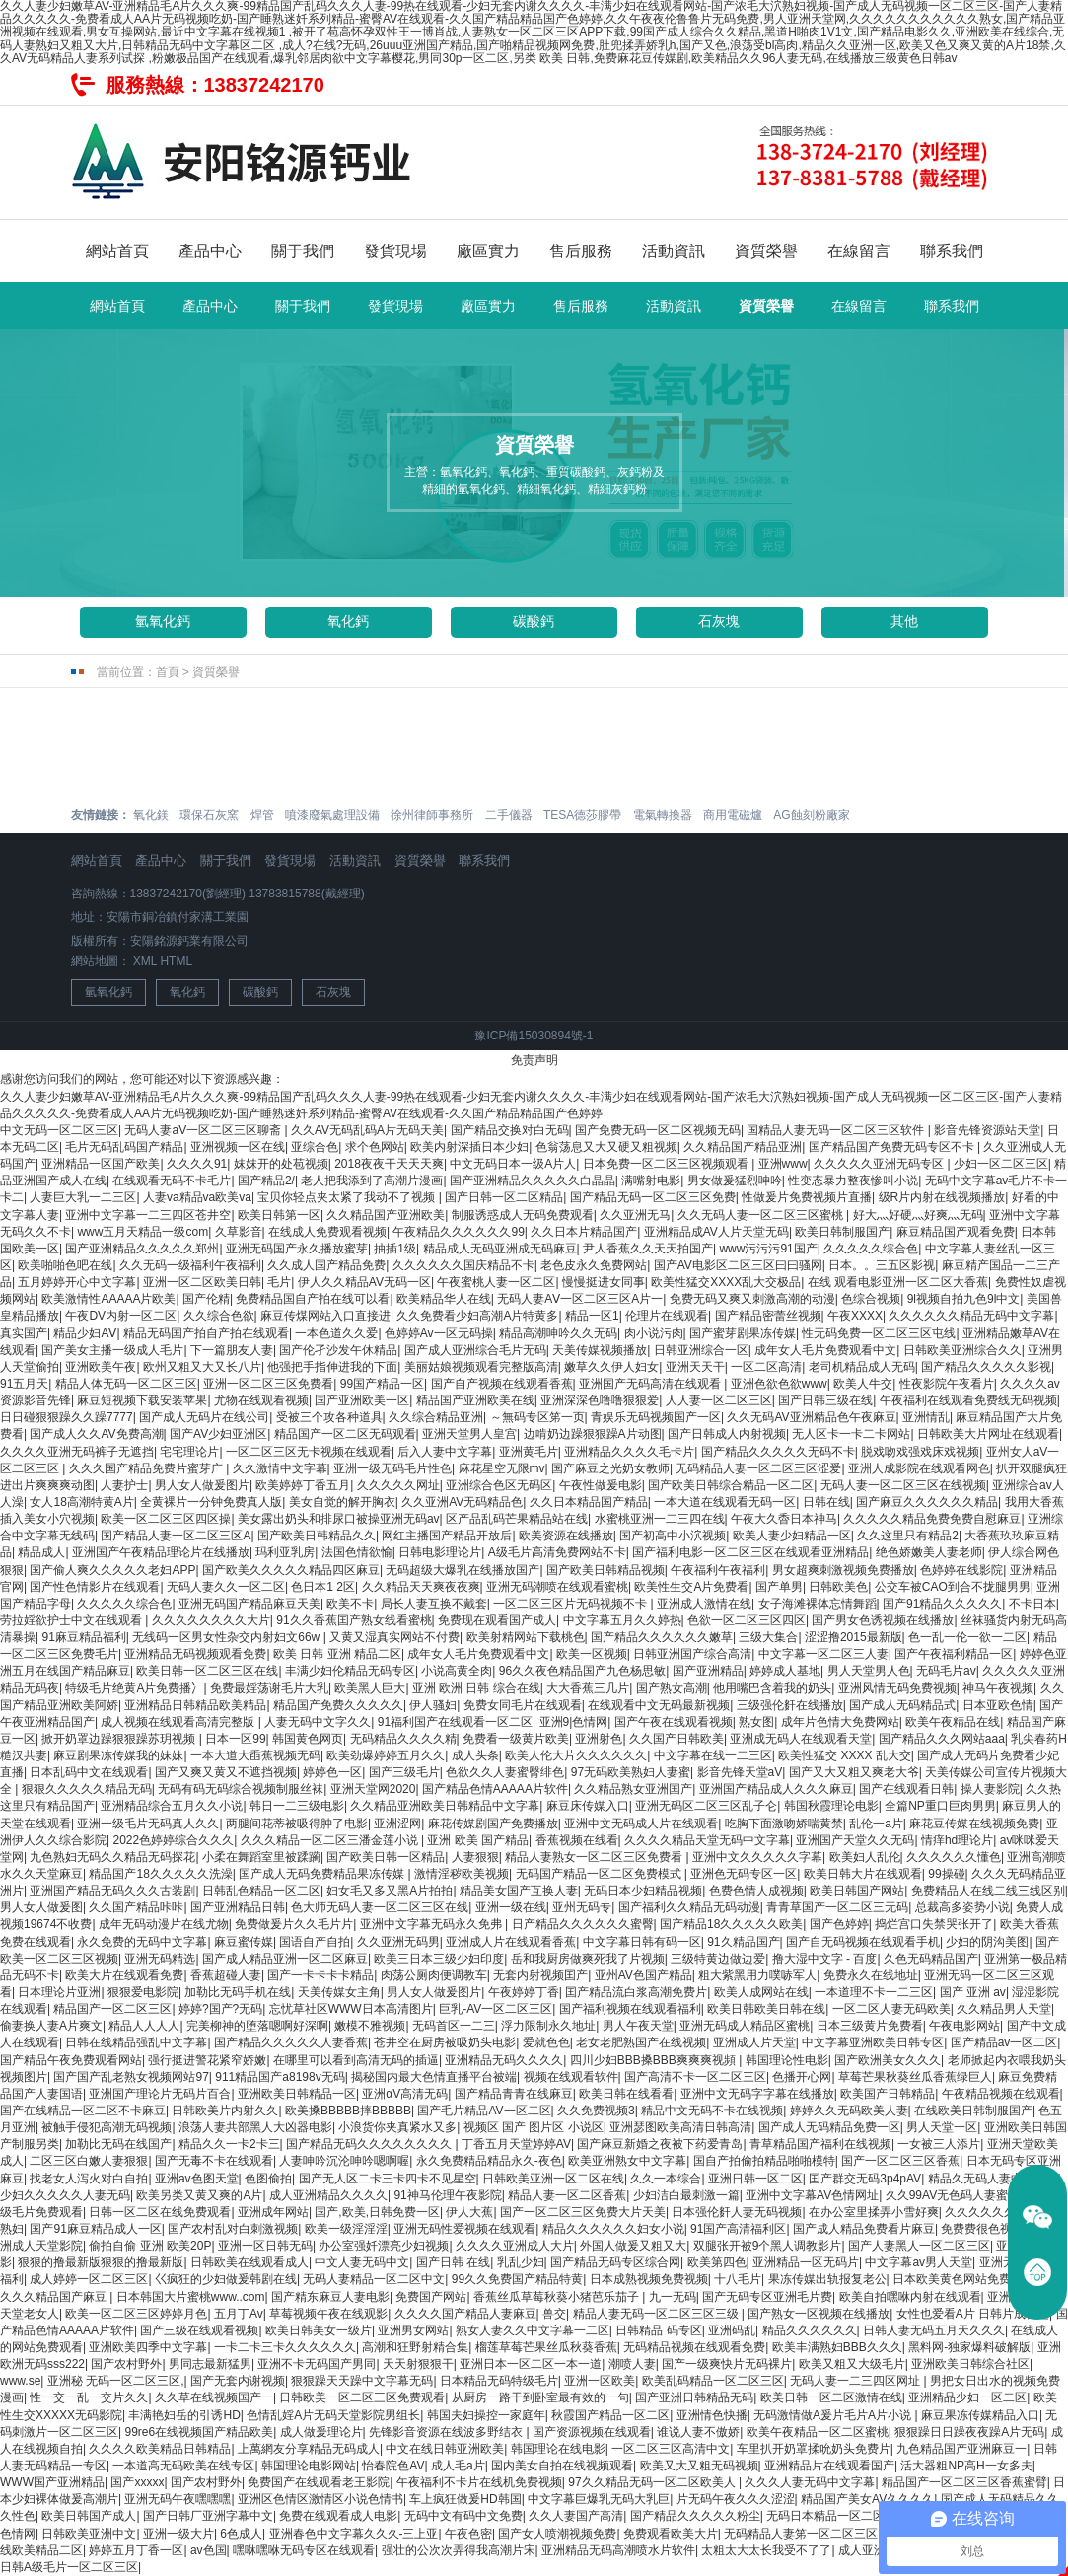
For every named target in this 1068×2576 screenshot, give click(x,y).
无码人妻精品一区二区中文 (374, 2279)
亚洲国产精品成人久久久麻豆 (776, 1789)
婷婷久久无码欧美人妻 (849, 2110)
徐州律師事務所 (432, 815)
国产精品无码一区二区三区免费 (653, 1197)
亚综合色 (314, 1147)
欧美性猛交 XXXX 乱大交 (844, 1755)
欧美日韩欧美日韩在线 (766, 2009)
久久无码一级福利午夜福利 (190, 1265)
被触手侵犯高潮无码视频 (106, 2127)
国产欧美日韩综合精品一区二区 (731, 1485)
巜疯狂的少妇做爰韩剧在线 (226, 2279)
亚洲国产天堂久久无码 (855, 1840)
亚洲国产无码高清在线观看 (651, 1384)
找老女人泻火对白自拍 (89, 2178)
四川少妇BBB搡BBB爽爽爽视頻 (654, 2060)
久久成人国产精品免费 (326, 1265)
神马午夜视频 (997, 1688)
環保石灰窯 (209, 815)
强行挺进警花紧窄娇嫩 (207, 2060)
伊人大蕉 (469, 2212)
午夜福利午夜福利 (718, 1570)
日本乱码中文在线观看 (89, 1772)
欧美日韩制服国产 (842, 1232)
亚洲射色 (598, 1739)
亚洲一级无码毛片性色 (392, 1468)
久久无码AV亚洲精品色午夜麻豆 (811, 1417)
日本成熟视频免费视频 (649, 2279)
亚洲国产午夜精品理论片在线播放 (160, 1552)
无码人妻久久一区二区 (226, 1587)
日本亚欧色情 (997, 1705)
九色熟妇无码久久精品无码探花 (112, 1857)
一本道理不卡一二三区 (874, 1992)
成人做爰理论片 (321, 2432)
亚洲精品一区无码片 (805, 2262)
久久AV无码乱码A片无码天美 (367, 1130)
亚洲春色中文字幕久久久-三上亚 (354, 2533)
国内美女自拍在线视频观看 (562, 2465)
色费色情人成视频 (756, 1890)
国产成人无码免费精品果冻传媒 (323, 1874)
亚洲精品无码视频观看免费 (195, 1654)
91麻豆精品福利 (83, 1637)
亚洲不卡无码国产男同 (316, 2364)
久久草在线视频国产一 (214, 2397)
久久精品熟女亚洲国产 (633, 1789)
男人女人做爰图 (41, 1907)
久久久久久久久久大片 (211, 1620)
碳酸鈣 (533, 621)
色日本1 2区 (323, 1587)
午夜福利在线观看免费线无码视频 (968, 1400)
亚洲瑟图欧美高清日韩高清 (680, 2127)
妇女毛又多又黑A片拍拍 (389, 1890)
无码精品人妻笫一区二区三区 (801, 2533)
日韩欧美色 (838, 1587)
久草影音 (238, 1232)
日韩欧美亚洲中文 (88, 2533)
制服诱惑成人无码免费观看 (523, 1215)
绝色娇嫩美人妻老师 (929, 1552)
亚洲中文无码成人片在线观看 (641, 1823)
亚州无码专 (581, 1907)
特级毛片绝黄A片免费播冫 (134, 1688)
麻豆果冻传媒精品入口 (980, 2415)
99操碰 (946, 1874)
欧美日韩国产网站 (857, 1890)
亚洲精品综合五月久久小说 (172, 1806)
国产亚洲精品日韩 (237, 1907)
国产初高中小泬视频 (672, 1535)
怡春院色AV (393, 2465)
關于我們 (302, 251)
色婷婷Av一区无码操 (439, 1333)
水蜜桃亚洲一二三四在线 (660, 1519)
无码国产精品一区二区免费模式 (600, 1874)
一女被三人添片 (938, 2144)
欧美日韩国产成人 (88, 2516)
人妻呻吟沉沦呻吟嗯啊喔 (344, 2161)
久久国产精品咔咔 (136, 1907)
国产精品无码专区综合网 (615, 2262)
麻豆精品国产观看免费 (955, 1232)
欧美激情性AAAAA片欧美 (108, 1299)
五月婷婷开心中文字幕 (77, 1282)
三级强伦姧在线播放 (790, 1705)
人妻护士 (124, 1485)
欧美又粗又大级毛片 (852, 2364)
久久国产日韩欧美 (676, 1739)
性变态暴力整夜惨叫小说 (853, 1180)
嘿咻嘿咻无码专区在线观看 (304, 2550)
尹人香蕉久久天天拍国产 (648, 1248)
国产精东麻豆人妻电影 (330, 2297)
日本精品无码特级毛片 (499, 2381)
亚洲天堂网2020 (373, 1789)
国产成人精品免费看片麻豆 (864, 2229)
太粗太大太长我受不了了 (766, 2550)
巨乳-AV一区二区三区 (495, 2009)
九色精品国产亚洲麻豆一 (961, 2449)
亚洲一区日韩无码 (265, 2246)
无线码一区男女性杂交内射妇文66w (227, 1637)
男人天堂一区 (941, 2127)
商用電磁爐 (732, 815)
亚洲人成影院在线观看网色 (919, 1468)
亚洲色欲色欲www (779, 1384)
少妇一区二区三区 (1001, 1164)
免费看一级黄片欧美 (516, 1739)
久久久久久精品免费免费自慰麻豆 (932, 1519)
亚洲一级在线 (510, 1907)
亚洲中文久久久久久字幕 (757, 1857)
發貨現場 (395, 251)
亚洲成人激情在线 (704, 1603)
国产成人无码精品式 (902, 1705)
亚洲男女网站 (413, 2330)
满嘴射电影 (650, 1180)
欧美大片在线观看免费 (124, 1975)
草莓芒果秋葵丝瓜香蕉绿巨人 (915, 2077)
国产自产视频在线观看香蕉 (502, 1384)
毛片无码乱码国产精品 (124, 1147)
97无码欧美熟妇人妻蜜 (630, 1772)
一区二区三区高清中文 (670, 2449)
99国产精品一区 (382, 1384)
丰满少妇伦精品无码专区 (350, 1671)
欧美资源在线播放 (566, 1535)
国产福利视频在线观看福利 (630, 2009)
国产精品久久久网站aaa (942, 1739)
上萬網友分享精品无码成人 (309, 2449)
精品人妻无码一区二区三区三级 (657, 2314)
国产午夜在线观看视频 (673, 1722)
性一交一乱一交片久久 (89, 2397)
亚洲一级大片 (178, 2533)
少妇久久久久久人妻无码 (65, 2195)
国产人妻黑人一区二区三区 (919, 2246)
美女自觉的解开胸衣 (342, 1502)
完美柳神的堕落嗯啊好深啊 (257, 2026)
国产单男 (779, 1587)
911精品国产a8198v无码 (279, 2077)
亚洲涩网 (397, 1823)
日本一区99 (235, 1739)
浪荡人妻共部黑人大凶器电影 (255, 2127)
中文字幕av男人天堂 (918, 2262)
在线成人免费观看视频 (327, 1232)
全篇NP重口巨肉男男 (940, 1806)
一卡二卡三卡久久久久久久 (285, 2347)
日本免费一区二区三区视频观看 (667, 1164)
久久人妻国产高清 (576, 2516)
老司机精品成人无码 (862, 1367)
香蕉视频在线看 (576, 1840)
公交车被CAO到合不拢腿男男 (953, 1587)
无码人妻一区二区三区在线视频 (903, 1485)
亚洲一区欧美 (599, 2381)
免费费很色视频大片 (994, 2229)
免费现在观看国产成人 (497, 1620)
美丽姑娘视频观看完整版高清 (481, 1367)
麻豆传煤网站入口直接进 (325, 1316)
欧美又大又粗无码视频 (699, 2465)
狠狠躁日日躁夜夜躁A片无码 (969, 2432)
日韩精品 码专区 (658, 2330)
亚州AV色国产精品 (643, 1975)
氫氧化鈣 (162, 621)
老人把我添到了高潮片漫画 (372, 1180)
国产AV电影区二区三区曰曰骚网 (738, 1265)
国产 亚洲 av (973, 1992)
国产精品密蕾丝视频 (768, 1316)
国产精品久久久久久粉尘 (695, 2516)
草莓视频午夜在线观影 (328, 2314)
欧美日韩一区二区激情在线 (831, 2397)
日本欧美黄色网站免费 (951, 2279)
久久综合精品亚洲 (436, 1417)
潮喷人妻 (632, 2364)
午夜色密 (468, 2533)
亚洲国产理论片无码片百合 (160, 2094)
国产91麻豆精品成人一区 (95, 2229)
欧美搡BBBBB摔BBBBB (348, 2110)
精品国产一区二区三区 (112, 2009)
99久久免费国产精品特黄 (517, 2279)
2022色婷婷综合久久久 (173, 1840)
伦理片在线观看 (666, 1316)
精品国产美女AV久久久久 (867, 2499)
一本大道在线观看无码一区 (725, 1502)
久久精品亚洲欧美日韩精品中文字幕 (444, 1806)
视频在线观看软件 (571, 2077)
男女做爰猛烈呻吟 (734, 1180)
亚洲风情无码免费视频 (897, 1688)
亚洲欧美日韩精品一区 (297, 2094)
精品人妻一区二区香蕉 (567, 2195)
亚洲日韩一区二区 (755, 2178)
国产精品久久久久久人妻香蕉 (291, 2042)
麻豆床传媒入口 (587, 1806)
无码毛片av (946, 1671)
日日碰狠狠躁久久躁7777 (66, 1417)
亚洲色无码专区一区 (743, 1874)
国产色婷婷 (839, 1924)
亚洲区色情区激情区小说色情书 (320, 2499)
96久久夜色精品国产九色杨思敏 (582, 1671)
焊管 (262, 815)
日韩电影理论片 (439, 1552)
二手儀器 (509, 815)
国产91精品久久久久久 (942, 1603)
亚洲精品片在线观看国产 (829, 2465)
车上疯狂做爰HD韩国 (465, 2499)
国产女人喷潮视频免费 (557, 2533)
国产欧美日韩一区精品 (385, 1857)
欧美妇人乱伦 (864, 1857)
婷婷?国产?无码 (220, 2009)
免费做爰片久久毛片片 (294, 1924)
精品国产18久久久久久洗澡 (160, 1874)
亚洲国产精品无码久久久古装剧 (112, 1890)
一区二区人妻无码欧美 (891, 2009)
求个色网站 (374, 1147)
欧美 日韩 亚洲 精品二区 (337, 1654)
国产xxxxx (137, 2482)
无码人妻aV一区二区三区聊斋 (204, 1130)
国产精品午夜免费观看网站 (71, 2060)
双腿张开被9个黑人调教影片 (767, 2246)
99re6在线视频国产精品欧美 (198, 2432)
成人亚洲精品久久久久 (328, 2195)
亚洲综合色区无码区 (499, 1485)
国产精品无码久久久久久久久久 (370, 2144)
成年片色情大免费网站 (840, 1722)
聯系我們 (951, 251)
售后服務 (580, 251)
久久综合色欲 (218, 1316)
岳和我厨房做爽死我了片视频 (588, 1959)
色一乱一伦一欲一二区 (967, 1637)
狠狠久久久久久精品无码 (87, 1789)
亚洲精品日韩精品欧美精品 (195, 1705)
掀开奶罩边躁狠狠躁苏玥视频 (119, 1739)
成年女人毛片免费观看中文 (825, 1350)
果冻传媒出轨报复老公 (827, 2279)
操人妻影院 (990, 1789)
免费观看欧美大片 (670, 2533)
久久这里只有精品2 (908, 1535)
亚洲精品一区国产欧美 (100, 1164)
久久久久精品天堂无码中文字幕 (707, 1840)
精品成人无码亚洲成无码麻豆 (500, 1248)
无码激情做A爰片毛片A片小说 (833, 2415)
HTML (176, 960)
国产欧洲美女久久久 (887, 2060)
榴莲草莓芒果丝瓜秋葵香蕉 (546, 2347)
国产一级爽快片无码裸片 (727, 2364)
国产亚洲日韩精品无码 (694, 2397)
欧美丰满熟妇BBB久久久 (837, 2347)
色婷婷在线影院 (961, 1570)
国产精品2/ (266, 1180)
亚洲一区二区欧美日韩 (202, 1282)
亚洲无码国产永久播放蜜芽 (297, 1248)
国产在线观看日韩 (906, 1789)
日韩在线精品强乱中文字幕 (136, 2042)
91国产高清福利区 (738, 2229)
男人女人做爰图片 (202, 1485)
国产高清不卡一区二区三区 (695, 2077)
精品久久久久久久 (809, 2330)
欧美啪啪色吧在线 (65, 1265)
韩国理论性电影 (787, 2060)
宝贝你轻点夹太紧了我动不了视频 (347, 1197)
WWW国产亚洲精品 (52, 2482)
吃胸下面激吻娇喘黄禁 (784, 1823)
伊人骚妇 (433, 1705)
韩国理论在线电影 (558, 2449)
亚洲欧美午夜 (100, 1367)
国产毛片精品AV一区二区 (483, 2110)
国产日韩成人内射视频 (727, 1434)
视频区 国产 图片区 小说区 (533, 2127)
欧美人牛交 (862, 1384)
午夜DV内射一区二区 (121, 1316)
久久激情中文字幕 (280, 1468)
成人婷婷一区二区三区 (89, 2279)
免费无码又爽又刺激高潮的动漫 (752, 1299)
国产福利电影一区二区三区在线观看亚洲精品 (750, 1552)
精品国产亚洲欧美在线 (475, 1400)
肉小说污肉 (653, 1333)
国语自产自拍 (314, 1942)
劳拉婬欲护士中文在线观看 (72, 1620)
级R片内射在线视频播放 (942, 1197)
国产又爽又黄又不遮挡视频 (226, 1772)
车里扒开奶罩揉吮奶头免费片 (813, 2449)
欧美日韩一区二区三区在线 (207, 1671)
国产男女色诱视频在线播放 (883, 1620)
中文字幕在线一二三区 (713, 1755)
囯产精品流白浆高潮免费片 (636, 1992)
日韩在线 (826, 1502)
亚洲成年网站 (273, 2212)
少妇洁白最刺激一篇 (686, 2195)
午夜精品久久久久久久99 (458, 1232)
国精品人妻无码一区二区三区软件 (837, 1130)
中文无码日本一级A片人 (513, 1164)
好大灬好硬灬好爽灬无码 (918, 1215)
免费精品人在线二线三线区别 (988, 1890)
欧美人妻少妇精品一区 (792, 1535)
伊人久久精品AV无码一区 (364, 1282)
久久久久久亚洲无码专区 (880, 1164)
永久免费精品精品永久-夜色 (489, 2161)
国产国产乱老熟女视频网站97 (130, 2077)
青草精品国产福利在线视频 (820, 2144)
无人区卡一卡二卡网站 (851, 1434)
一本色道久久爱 (336, 1333)
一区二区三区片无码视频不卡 (571, 1603)
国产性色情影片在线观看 (95, 1587)
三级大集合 (768, 1637)
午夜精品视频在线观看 (1001, 2094)
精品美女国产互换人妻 (519, 1890)
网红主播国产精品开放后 (447, 1535)
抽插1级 (395, 1248)
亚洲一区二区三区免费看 (268, 1384)
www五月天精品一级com (142, 1232)
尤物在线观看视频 (261, 1400)
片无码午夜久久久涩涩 (735, 2499)
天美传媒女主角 (339, 1992)
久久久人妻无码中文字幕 (810, 2482)
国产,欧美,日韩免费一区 (377, 2212)
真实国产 (23, 1333)
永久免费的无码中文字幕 (142, 1942)
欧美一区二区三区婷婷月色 (136, 2314)
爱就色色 (546, 2042)
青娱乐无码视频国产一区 (656, 1417)
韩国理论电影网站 (308, 2465)
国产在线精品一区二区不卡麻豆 (83, 2110)
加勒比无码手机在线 (237, 1992)
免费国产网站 (430, 2297)
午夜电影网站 (964, 2026)
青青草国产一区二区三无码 (837, 1907)
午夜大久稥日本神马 (784, 1519)
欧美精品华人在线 (443, 1299)
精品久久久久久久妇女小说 (613, 2229)
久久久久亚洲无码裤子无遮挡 (77, 1452)
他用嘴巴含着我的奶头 (772, 1688)
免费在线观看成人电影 (338, 2516)
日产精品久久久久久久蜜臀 (583, 1924)
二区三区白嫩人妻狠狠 (89, 2161)
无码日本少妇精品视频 (643, 1890)
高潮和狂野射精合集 (415, 2347)
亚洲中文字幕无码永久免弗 (432, 1924)
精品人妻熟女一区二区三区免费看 (595, 1857)
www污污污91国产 (768, 1248)
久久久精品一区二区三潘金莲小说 (331, 1840)
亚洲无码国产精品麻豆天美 (249, 1603)
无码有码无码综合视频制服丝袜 (240, 1789)
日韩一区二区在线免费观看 (160, 2212)
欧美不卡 (350, 1603)
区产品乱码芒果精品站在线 (517, 1519)
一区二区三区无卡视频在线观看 (309, 1452)
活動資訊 (673, 251)
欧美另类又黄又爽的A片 (199, 2195)
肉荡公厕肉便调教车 (434, 1975)
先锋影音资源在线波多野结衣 (447, 2432)
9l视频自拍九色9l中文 (964, 1299)
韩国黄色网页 (307, 1739)
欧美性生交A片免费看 (691, 1587)
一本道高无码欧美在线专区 (183, 2465)
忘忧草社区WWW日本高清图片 (351, 2009)
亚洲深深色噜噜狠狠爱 (599, 1400)
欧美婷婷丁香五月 (302, 1485)
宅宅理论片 (189, 1452)
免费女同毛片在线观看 (522, 1705)
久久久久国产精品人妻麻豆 (465, 2314)
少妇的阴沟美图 (987, 1942)
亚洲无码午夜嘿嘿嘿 (177, 2499)
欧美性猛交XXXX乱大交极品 (726, 1282)
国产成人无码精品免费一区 (829, 2127)
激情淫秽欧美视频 (461, 1874)
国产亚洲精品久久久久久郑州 (142, 1248)
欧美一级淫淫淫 (346, 2229)
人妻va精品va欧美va (197, 1197)
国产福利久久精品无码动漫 (689, 1907)
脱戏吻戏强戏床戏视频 (920, 1452)
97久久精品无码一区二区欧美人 (653, 2482)
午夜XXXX (855, 1316)
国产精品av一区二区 (1004, 2042)
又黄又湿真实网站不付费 (394, 1637)
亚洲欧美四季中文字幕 (148, 2347)
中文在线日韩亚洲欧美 (445, 2449)
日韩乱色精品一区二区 (261, 1890)
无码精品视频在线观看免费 (694, 2347)
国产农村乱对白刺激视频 (233, 2229)
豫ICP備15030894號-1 (533, 1035)
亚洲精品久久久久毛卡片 (629, 1452)
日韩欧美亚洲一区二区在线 (553, 2178)
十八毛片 (737, 2279)
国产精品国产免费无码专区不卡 (893, 1147)
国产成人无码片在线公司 (204, 1417)
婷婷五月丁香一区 (136, 2550)
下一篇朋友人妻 (231, 1350)
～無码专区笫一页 (537, 1417)
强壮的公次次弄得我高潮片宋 (458, 2550)
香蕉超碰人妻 (225, 1975)
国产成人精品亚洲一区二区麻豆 (285, 1959)
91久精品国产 (743, 1942)
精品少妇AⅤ (84, 1333)
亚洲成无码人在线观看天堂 (801, 1739)
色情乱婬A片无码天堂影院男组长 (333, 2415)
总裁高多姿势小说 (962, 1907)
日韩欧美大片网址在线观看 (988, 1434)
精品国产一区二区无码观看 (345, 1434)
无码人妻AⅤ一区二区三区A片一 (580, 1299)
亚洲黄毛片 (528, 1452)
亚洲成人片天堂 (754, 2042)
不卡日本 (1032, 1603)
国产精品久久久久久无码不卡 (778, 1452)
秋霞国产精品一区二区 (610, 2415)
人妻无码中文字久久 (317, 1722)
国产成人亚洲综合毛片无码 (475, 1350)
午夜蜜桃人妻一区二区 (496, 1282)
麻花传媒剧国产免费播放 (493, 1823)
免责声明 (534, 1060)
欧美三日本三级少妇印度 (439, 1959)
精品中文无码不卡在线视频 (712, 2110)
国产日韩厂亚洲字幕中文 (208, 2516)
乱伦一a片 (876, 1823)
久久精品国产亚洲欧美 (385, 1215)
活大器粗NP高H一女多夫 (966, 2465)
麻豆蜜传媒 (243, 1942)
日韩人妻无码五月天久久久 (934, 2330)
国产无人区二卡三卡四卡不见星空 (387, 2178)
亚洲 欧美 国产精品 (478, 1840)
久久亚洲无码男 (398, 1942)
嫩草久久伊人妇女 (611, 1367)
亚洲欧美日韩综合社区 (970, 2364)
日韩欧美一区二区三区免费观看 (362, 2397)
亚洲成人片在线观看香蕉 (511, 1942)
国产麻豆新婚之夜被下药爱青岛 (660, 2144)
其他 (904, 621)
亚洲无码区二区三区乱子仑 (706, 1806)
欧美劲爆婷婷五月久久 (385, 1755)
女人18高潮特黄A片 (81, 1502)
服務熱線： (215, 85)
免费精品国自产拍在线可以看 (313, 1299)
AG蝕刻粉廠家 (811, 815)
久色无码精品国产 (931, 1959)
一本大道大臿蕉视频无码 (255, 1755)
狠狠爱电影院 (142, 1992)
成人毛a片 (458, 2465)
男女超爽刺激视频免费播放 (843, 1570)
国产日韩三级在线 (825, 1400)
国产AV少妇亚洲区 (218, 1434)
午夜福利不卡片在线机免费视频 (479, 2482)
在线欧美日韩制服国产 (973, 2110)
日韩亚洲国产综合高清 (692, 1654)
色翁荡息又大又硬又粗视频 (606, 1147)
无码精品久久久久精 (403, 1739)
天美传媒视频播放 (599, 1350)
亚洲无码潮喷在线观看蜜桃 (557, 1587)
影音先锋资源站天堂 (987, 1130)
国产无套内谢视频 (237, 2381)
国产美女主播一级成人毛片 (112, 1350)
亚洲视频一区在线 (237, 1147)
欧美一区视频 (591, 1654)
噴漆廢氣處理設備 (332, 815)
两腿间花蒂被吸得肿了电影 (297, 1823)
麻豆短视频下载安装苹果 (142, 1400)
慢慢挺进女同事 (603, 1282)
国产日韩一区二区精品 (504, 1197)
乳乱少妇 (520, 2262)
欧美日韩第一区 (279, 1215)
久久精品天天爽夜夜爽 (421, 1587)
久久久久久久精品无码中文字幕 (971, 1316)
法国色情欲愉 (356, 1552)
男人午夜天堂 (638, 2026)
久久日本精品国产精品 (589, 1502)
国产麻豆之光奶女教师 (610, 1468)
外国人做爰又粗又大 (633, 2246)
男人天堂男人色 (868, 1671)
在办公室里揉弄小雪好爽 (874, 2212)
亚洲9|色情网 (573, 1722)
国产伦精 (206, 1299)
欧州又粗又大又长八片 (202, 1367)
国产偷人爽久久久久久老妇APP (112, 1570)
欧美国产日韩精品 (887, 2094)
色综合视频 (870, 1299)
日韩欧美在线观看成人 (249, 2262)
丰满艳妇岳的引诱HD (184, 2415)
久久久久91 (197, 1164)
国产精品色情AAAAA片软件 (495, 1789)
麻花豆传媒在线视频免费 (974, 1823)
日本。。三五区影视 (881, 1265)
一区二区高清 (766, 1367)
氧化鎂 (151, 815)
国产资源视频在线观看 (592, 2432)
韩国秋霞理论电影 (831, 1806)
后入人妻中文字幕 (444, 1452)
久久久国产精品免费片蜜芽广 (147, 1468)
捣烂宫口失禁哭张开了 (934, 1924)
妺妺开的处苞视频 (281, 1164)
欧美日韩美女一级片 (318, 2330)
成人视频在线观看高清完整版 (179, 1722)
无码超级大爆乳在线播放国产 (462, 1570)
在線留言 (858, 251)
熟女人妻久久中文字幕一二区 (532, 2330)
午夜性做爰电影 (600, 1485)
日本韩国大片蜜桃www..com (190, 2297)
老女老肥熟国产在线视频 (641, 2042)
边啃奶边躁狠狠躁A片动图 (593, 1434)
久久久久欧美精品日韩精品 (160, 2449)
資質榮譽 (766, 251)
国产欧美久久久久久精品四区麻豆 (291, 1570)
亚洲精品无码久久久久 (504, 2060)
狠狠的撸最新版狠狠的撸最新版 (100, 2262)
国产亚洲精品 (708, 1671)
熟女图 (756, 1722)
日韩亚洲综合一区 (701, 1350)
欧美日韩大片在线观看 (863, 1874)
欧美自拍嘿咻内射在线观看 (910, 2297)
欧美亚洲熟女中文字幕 (627, 2161)
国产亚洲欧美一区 (362, 1400)
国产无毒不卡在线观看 (214, 2161)
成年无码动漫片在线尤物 (164, 1924)
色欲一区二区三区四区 (746, 1620)
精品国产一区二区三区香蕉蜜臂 (964, 2482)
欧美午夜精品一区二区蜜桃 (818, 2432)
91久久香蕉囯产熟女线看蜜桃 (353, 1620)
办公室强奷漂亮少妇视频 (384, 2246)
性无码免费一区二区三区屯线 (879, 1333)
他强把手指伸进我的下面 (332, 1367)
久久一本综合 (665, 2178)
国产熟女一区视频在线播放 (819, 2314)
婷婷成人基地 (784, 1671)
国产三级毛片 (404, 1772)
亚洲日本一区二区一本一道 (531, 2364)
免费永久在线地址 (870, 1975)
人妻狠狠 (475, 1857)
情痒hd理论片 (957, 1840)
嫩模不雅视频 (369, 2026)
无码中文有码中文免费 (463, 2516)
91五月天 (24, 1384)
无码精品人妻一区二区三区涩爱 (758, 1468)
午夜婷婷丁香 (523, 1992)
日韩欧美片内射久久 (225, 2110)
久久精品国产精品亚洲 (742, 1147)
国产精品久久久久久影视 (986, 1367)
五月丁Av (238, 2314)
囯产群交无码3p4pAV (865, 2178)
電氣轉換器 (662, 815)
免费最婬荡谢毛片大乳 (269, 1688)
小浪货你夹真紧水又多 (397, 2127)
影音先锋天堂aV (740, 1772)
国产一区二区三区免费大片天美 (583, 2212)
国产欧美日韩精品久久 (316, 1535)
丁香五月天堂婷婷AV (516, 2144)
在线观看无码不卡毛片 (171, 1180)
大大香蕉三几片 (587, 1688)
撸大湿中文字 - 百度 (825, 1959)
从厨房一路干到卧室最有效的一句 (540, 2397)
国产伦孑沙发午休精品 (338, 1350)
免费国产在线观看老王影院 (319, 2482)
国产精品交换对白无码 (510, 1130)
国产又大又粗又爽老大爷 (854, 1772)
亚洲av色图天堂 (197, 2178)
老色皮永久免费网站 (593, 1265)
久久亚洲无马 (635, 1215)
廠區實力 (488, 251)
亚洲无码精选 (159, 1959)
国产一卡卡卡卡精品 (320, 1975)
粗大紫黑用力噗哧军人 (757, 1975)
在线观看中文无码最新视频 (659, 1705)
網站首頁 (117, 251)
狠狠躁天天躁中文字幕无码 (362, 2381)
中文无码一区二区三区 (59, 1130)
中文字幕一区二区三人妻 (823, 1654)
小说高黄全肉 (456, 1671)
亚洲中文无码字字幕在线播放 (757, 2094)
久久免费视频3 (596, 2110)
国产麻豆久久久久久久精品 (927, 1502)
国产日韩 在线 (453, 2262)
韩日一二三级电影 (296, 1806)
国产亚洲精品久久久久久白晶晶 (532, 1180)
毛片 (279, 1282)
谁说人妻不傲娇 (698, 2432)
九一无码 (672, 2297)
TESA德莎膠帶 (582, 815)
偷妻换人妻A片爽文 (51, 2026)
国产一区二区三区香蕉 (900, 2161)
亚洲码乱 (731, 2330)
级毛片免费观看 (41, 2212)
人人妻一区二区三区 (719, 1400)
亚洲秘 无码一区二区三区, (115, 2381)
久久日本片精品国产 (584, 1232)
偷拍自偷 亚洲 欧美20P (150, 2246)
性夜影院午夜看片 (946, 1384)
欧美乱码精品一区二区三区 (713, 2381)
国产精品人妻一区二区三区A (175, 1535)
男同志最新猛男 (210, 2364)
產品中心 (210, 251)
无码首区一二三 (453, 2026)
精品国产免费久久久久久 (338, 1705)
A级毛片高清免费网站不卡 (557, 1552)
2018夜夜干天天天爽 (389, 1164)
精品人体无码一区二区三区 (126, 1384)
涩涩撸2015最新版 (853, 1637)
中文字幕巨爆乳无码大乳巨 (599, 2499)
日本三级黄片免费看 (870, 2026)
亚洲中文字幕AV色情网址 (812, 2195)
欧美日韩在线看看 (626, 2094)
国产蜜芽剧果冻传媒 (742, 1333)
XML (145, 960)
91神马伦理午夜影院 (447, 2195)
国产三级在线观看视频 (199, 2330)
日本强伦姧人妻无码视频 (737, 2212)
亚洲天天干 (695, 1367)
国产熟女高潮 (671, 1688)
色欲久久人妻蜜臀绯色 (505, 1772)
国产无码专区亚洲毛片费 (767, 2297)
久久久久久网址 (398, 1485)
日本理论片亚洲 (59, 1992)
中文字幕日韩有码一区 (642, 1942)
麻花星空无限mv (502, 1468)
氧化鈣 (348, 621)
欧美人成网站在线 (761, 1992)
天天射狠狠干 (418, 2364)
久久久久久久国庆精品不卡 (463, 1265)
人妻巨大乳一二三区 (83, 1197)
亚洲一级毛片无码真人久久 (148, 1823)
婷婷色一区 (332, 1772)
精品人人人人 (143, 2026)
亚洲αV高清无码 (405, 2094)
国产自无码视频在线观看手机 (863, 1942)
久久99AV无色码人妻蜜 (947, 2195)
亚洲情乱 (926, 1417)
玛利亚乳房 (285, 1552)
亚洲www (783, 1164)
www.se (20, 2381)
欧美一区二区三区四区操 (166, 1519)
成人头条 (475, 1755)
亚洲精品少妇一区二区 (967, 2397)
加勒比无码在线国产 (118, 2144)
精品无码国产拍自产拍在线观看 (206, 1333)
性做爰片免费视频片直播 (807, 1197)
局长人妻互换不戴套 (434, 1603)
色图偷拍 (268, 2178)
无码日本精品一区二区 (825, 2516)
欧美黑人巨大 (369, 1688)
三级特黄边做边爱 (718, 1959)
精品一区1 (592, 1316)
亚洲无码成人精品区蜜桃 (744, 2026)
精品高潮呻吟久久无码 (558, 1333)
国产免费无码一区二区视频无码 (658, 1130)
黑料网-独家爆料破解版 (969, 2347)
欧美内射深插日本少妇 (469, 1147)
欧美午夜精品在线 (952, 1722)
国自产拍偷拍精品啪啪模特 (764, 2161)
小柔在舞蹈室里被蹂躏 (261, 1857)
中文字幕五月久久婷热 (622, 1620)
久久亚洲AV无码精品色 (462, 1502)
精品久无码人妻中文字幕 (993, 2178)
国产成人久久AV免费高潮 (96, 1434)
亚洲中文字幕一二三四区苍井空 (148, 1215)
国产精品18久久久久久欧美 (731, 1924)
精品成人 (41, 1552)
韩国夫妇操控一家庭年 (486, 2415)
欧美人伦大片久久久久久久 (576, 1755)
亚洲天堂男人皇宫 (469, 1434)
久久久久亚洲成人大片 (515, 2246)
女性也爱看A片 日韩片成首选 (972, 2314)
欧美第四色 (717, 2262)
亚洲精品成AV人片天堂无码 (716, 1232)
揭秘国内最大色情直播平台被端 (434, 2077)
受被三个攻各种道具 (329, 1417)
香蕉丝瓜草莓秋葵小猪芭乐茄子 (557, 2297)
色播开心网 (801, 2077)
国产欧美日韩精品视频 (605, 1570)
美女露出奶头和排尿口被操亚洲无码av (339, 1519)
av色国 (208, 2550)
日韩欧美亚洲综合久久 (962, 1350)
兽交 (554, 2314)
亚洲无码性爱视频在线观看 (464, 2229)
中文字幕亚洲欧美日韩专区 (873, 2042)
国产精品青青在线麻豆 (514, 2094)
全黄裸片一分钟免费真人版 (211, 1502)
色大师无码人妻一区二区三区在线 (379, 1907)
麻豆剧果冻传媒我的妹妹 (118, 1755)
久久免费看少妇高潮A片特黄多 (477, 1316)
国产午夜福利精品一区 (953, 1654)
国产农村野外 (126, 2364)
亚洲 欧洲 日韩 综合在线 (476, 1688)
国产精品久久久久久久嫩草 (662, 1637)
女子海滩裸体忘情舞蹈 (817, 1603)
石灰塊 (719, 621)
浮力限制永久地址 (548, 2026)
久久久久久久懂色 (953, 1857)
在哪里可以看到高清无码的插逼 (356, 2060)
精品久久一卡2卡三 (229, 2144)
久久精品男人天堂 (1004, 2009)
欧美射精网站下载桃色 (525, 1637)
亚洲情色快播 (712, 2415)
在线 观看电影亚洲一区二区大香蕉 (898, 1282)
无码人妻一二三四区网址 (856, 2381)
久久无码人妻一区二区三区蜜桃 (761, 1215)
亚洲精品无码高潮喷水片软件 (618, 2550)
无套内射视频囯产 (540, 1975)
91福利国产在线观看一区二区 (455, 1722)
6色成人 (241, 2533)
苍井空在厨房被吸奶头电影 (445, 2042)
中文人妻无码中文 (362, 2262)
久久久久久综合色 (870, 1248)
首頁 (167, 672)
